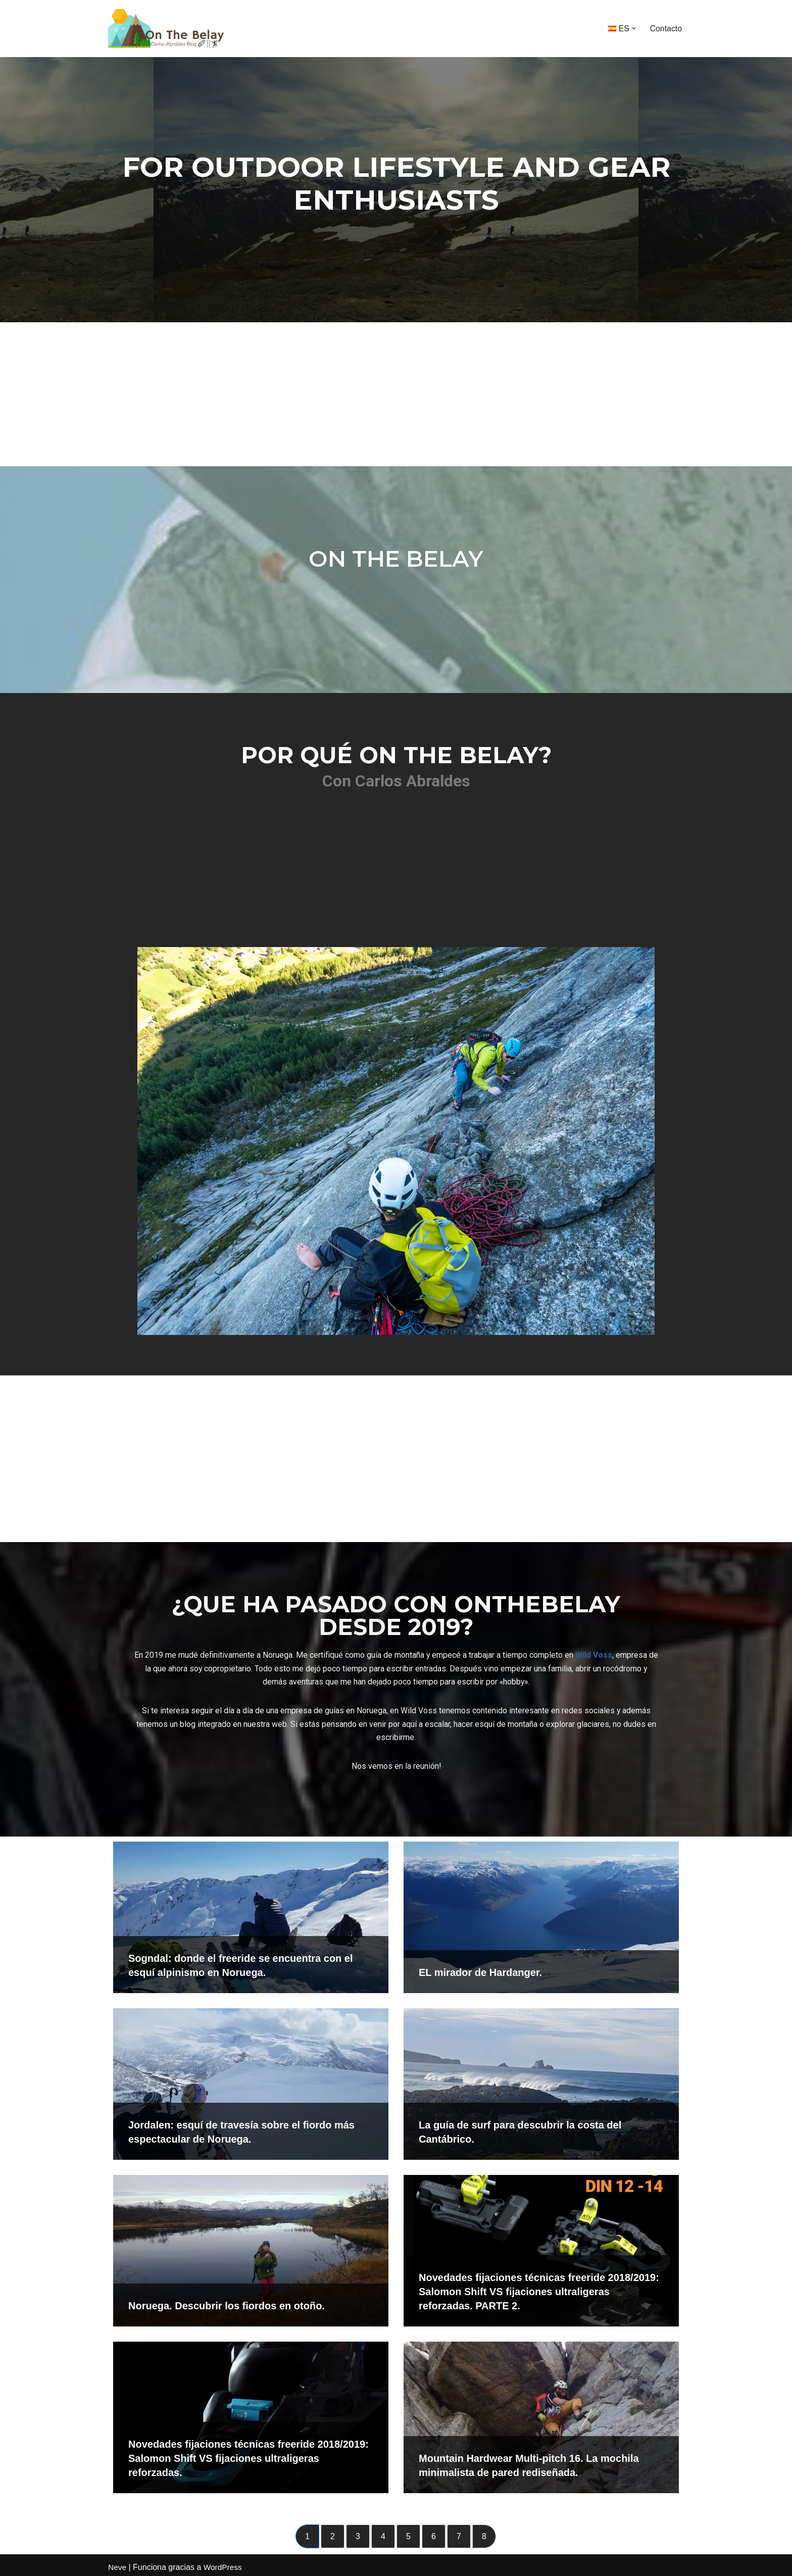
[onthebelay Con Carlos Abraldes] (171, 28)
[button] (633, 28)
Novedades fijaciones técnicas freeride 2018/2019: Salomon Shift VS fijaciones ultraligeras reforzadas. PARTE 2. (539, 2287)
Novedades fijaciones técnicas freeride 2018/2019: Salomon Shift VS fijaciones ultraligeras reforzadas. (248, 2454)
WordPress (224, 2563)
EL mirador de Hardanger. (480, 1968)
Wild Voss (593, 1650)
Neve (117, 2563)
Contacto (666, 28)
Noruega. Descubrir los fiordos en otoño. (226, 2301)
